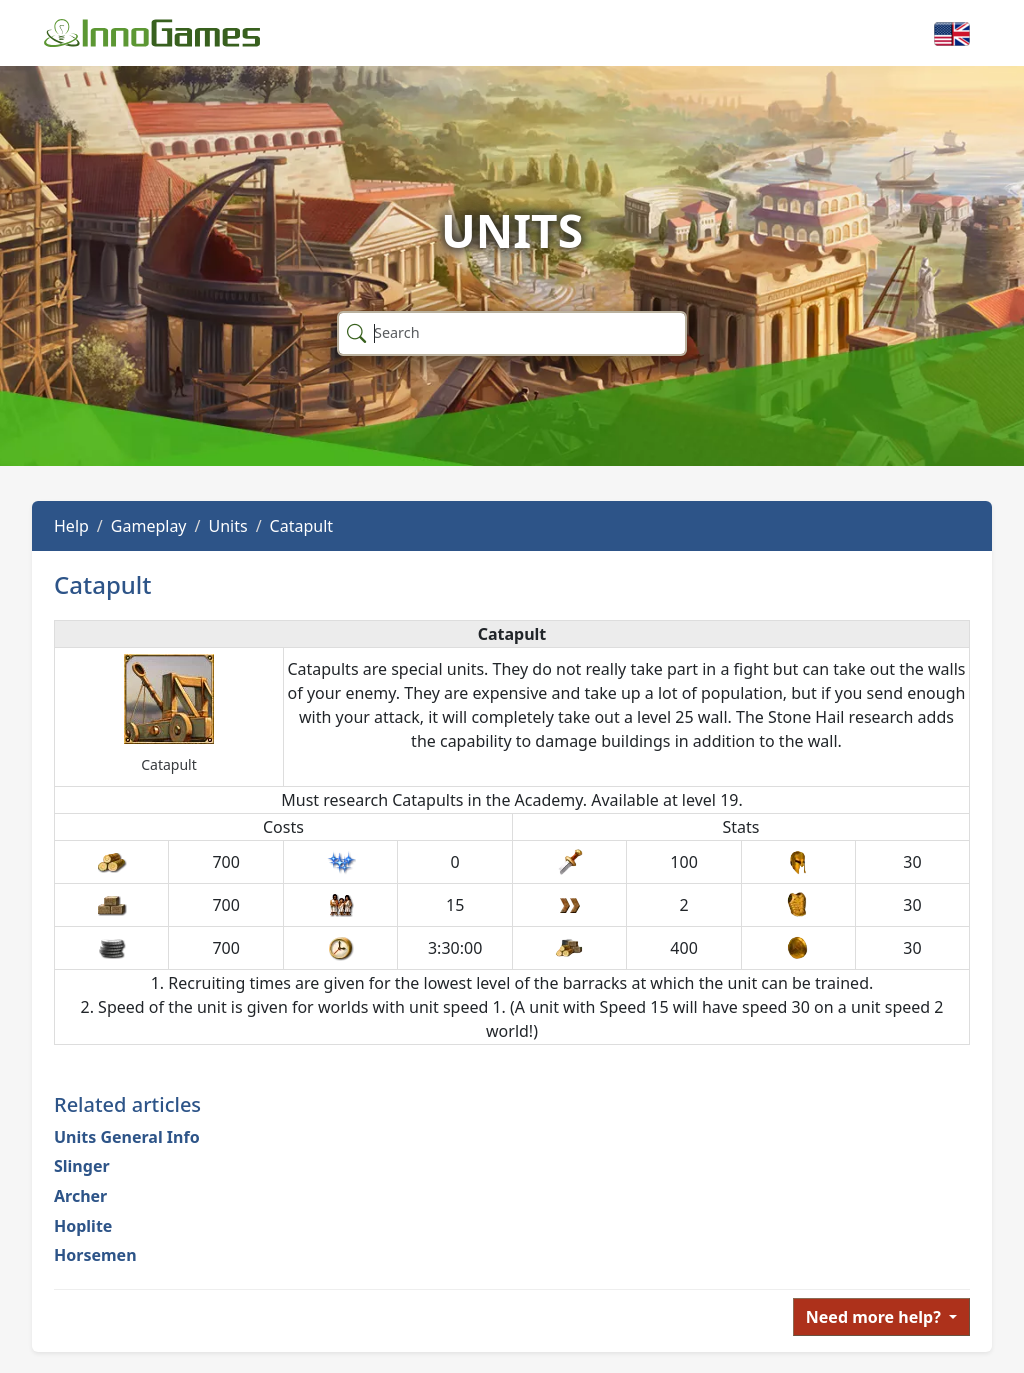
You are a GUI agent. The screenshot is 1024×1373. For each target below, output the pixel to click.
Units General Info (127, 1137)
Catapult (301, 526)
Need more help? (875, 1317)
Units (227, 526)
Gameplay (149, 526)
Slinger (82, 1166)
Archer (80, 1196)
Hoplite (83, 1226)
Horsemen (95, 1255)
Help (71, 526)
